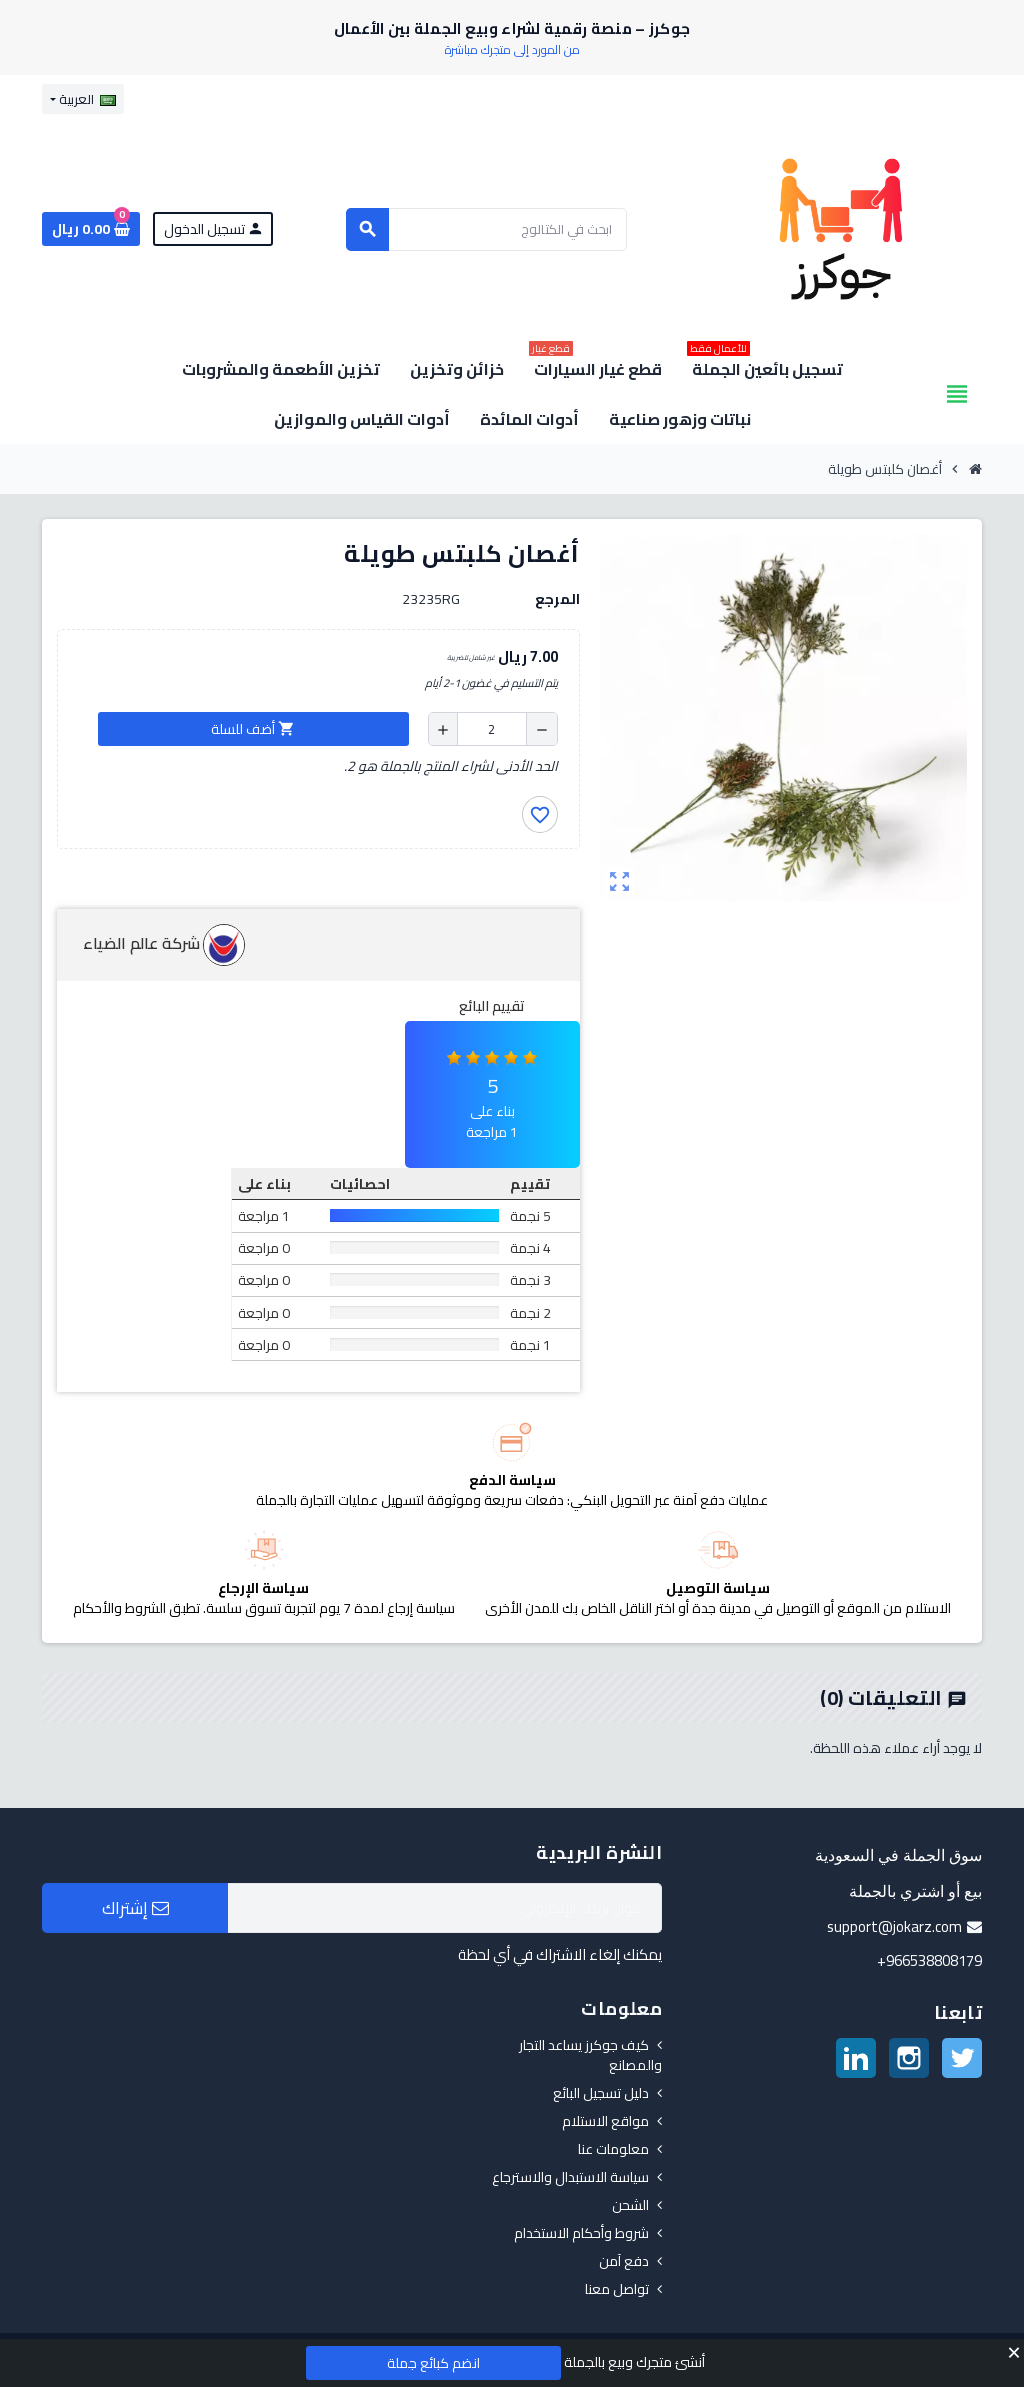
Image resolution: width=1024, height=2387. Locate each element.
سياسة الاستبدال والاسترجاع (570, 2177)
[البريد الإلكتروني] (445, 1908)
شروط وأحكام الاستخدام (581, 2233)
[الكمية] (492, 729)
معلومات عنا (613, 2149)
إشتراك (135, 1908)
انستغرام (909, 2058)
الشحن (630, 2205)
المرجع (557, 599)
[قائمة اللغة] (83, 99)
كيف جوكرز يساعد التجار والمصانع (590, 2055)
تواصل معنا (617, 2289)
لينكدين (856, 2058)
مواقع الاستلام (605, 2121)
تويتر (962, 2058)
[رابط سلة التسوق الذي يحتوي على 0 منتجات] (91, 229)
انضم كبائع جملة (433, 2363)
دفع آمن (624, 2261)
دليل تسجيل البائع (601, 2093)
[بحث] (486, 229)
